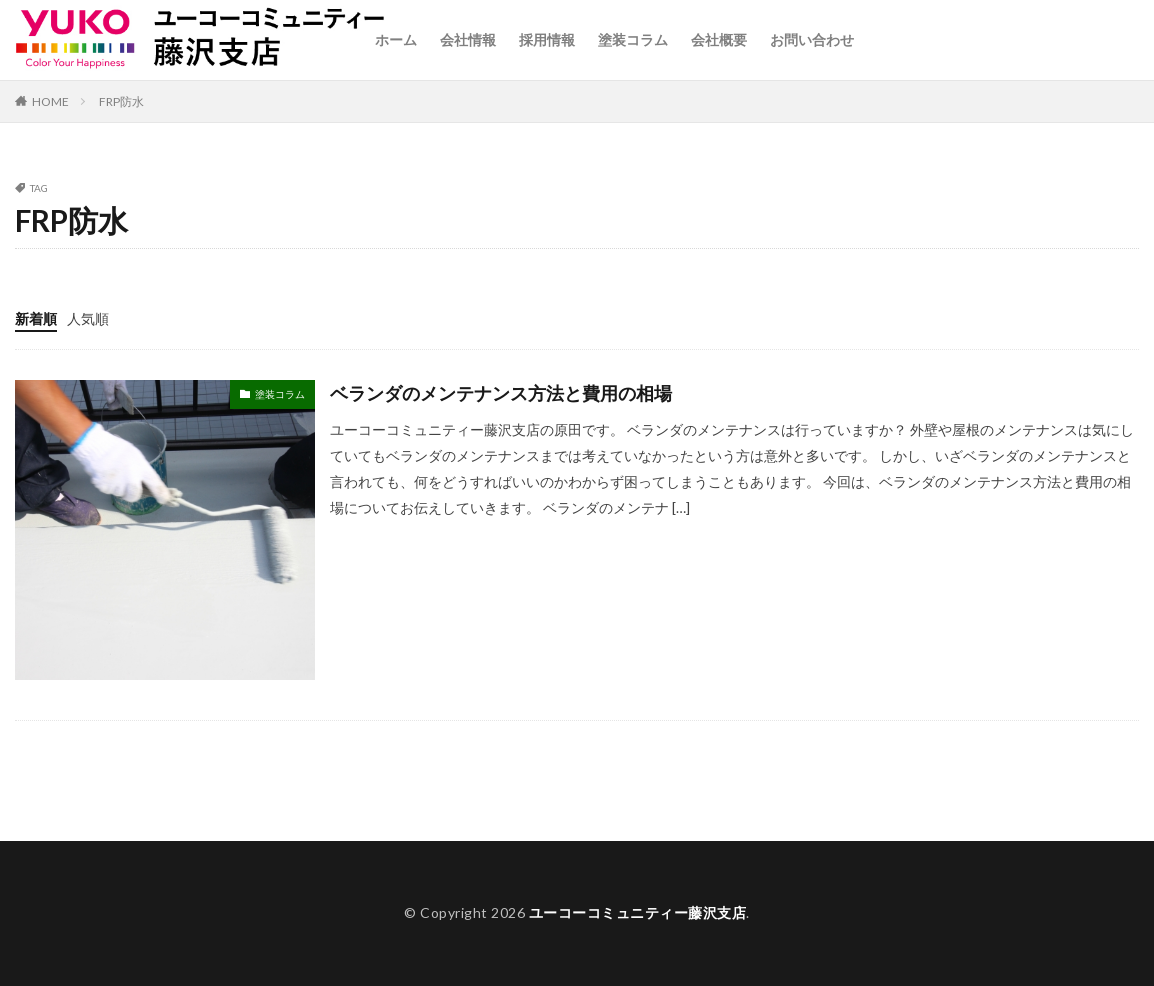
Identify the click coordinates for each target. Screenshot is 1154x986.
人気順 (88, 318)
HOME (50, 101)
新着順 (36, 318)
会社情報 (468, 39)
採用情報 (547, 39)
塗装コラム (633, 39)
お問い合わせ (812, 39)
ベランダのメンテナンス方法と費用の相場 (501, 393)
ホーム (396, 39)
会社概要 (719, 39)
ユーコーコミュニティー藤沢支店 (638, 912)
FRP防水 (121, 101)
